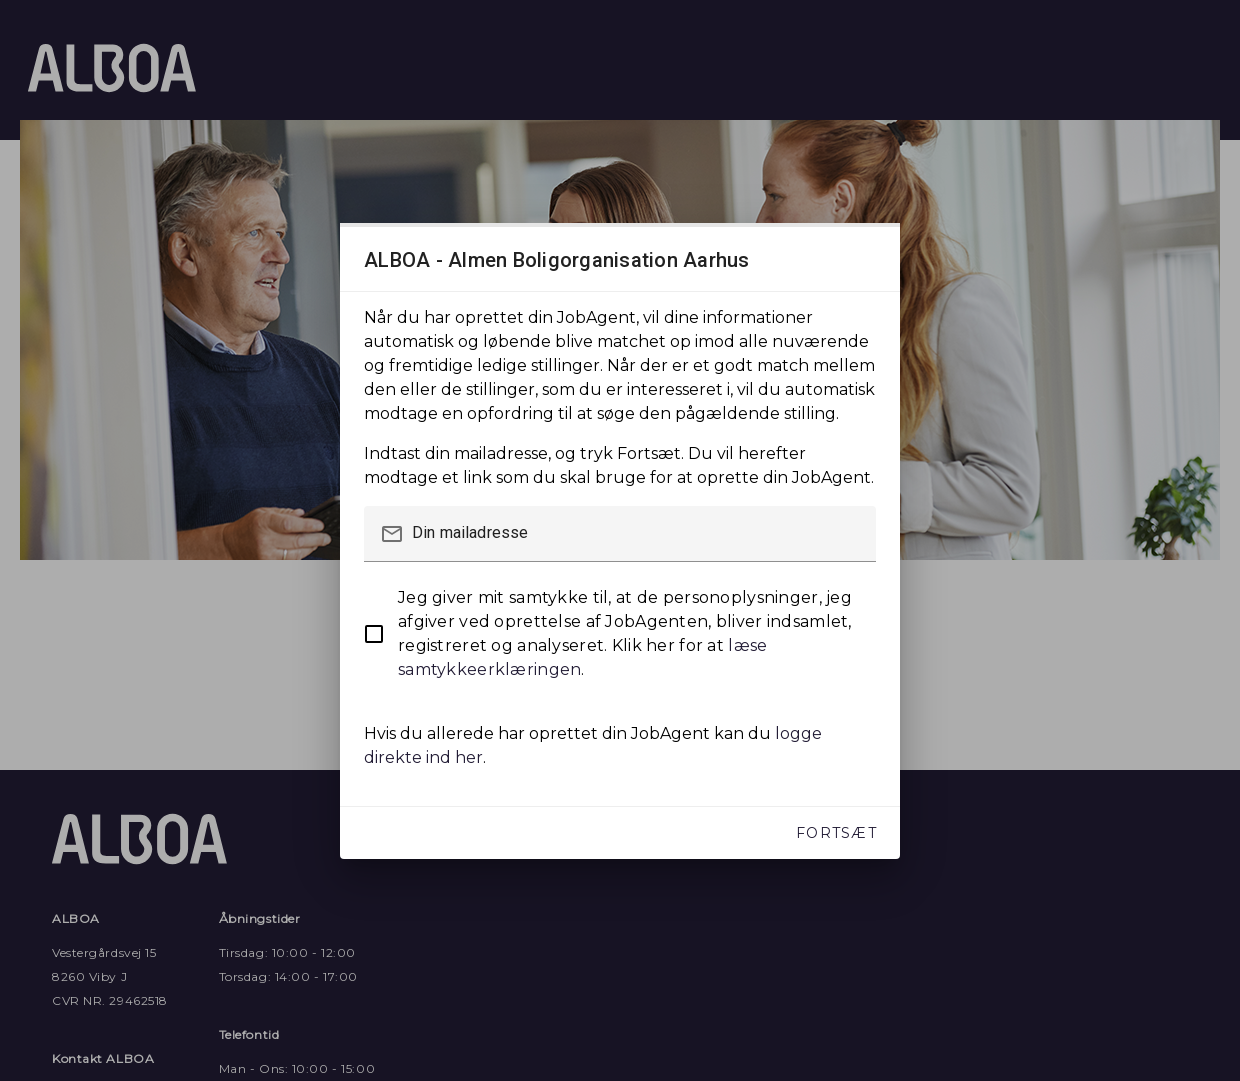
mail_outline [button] (392, 534)
